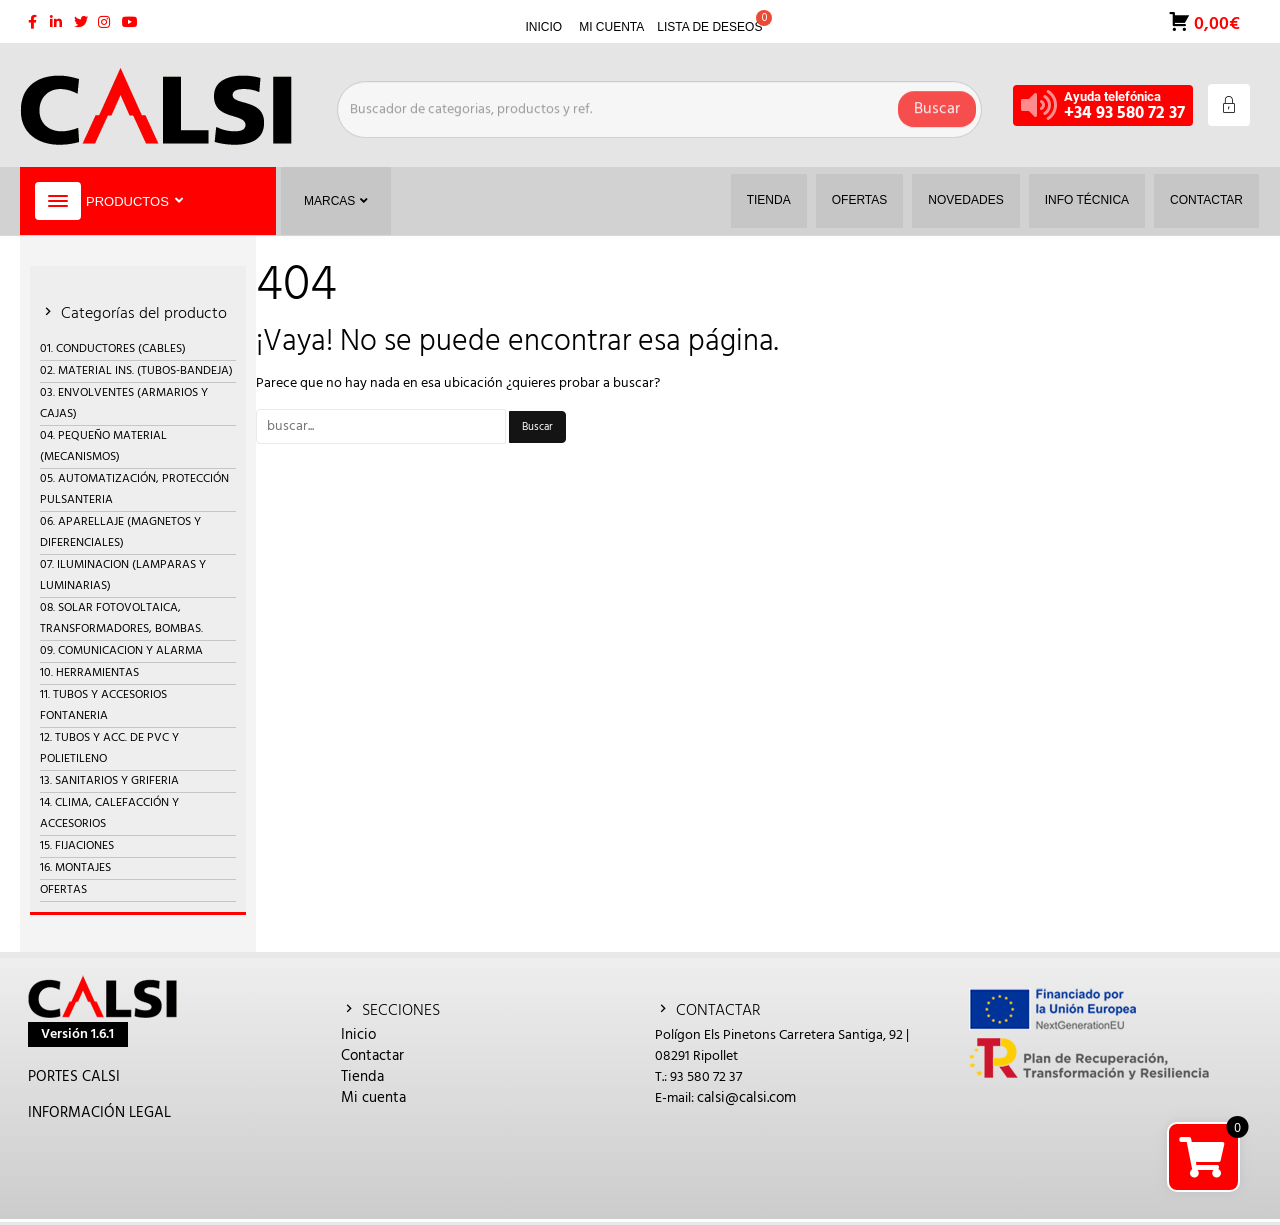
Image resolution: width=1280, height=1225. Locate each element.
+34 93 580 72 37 (1124, 113)
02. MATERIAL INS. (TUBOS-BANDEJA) (136, 371)
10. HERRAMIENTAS (89, 673)
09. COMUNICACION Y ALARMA (121, 651)
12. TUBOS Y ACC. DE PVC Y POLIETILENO (109, 748)
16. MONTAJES (75, 868)
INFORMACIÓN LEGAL (99, 1113)
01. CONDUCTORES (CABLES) (113, 349)
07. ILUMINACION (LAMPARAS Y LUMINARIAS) (123, 575)
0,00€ (1215, 22)
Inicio (358, 1035)
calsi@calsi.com (746, 1098)
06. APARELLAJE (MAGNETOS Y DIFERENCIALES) (120, 532)
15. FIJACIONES (77, 846)
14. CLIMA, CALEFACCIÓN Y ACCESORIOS (109, 813)
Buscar (937, 105)
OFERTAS (63, 890)
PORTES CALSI (74, 1077)
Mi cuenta (373, 1098)
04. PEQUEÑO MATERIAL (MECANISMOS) (103, 446)
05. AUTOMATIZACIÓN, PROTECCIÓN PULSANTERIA (134, 489)
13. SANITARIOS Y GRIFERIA (109, 781)
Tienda (362, 1077)
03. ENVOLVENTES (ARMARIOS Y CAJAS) (124, 403)
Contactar (372, 1056)
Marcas (336, 201)
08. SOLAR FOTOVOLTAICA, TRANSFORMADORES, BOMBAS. (121, 618)
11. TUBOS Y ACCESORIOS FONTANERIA (103, 705)
